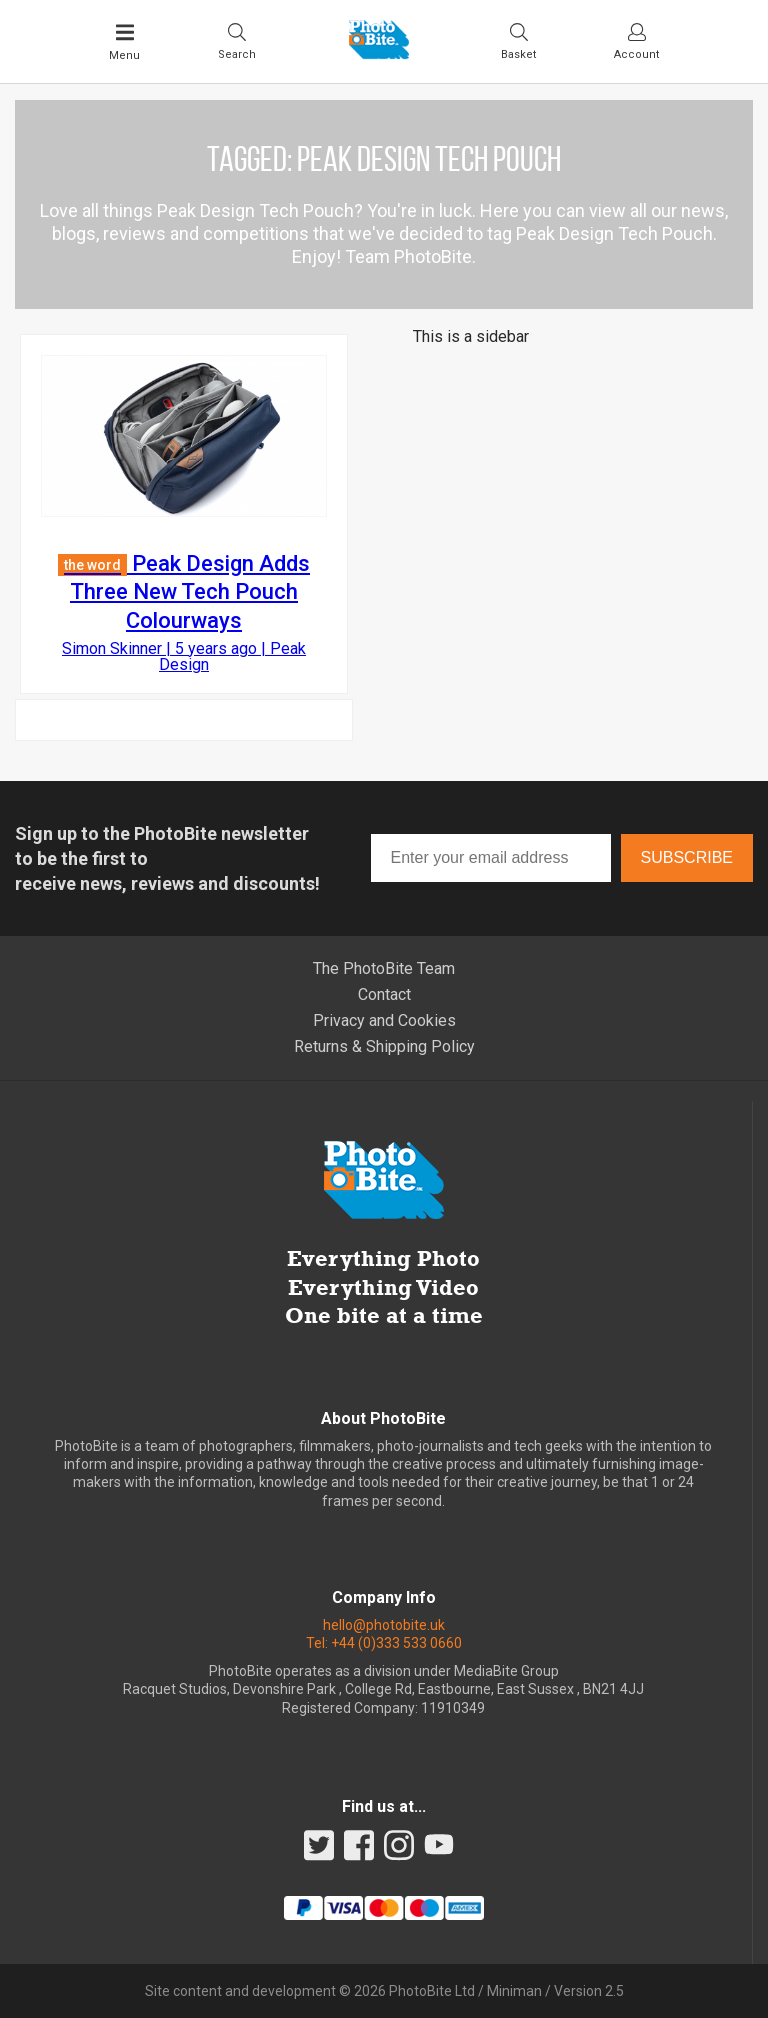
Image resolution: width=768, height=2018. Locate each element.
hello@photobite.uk (384, 1625)
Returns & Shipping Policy (384, 1046)
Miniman (514, 1991)
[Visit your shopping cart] (518, 41)
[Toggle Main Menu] (124, 42)
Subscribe (687, 857)
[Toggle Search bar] (237, 41)
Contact (384, 994)
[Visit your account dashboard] (636, 41)
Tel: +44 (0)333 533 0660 (384, 1643)
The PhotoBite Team (384, 968)
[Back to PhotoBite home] (379, 53)
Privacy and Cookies (384, 1020)
